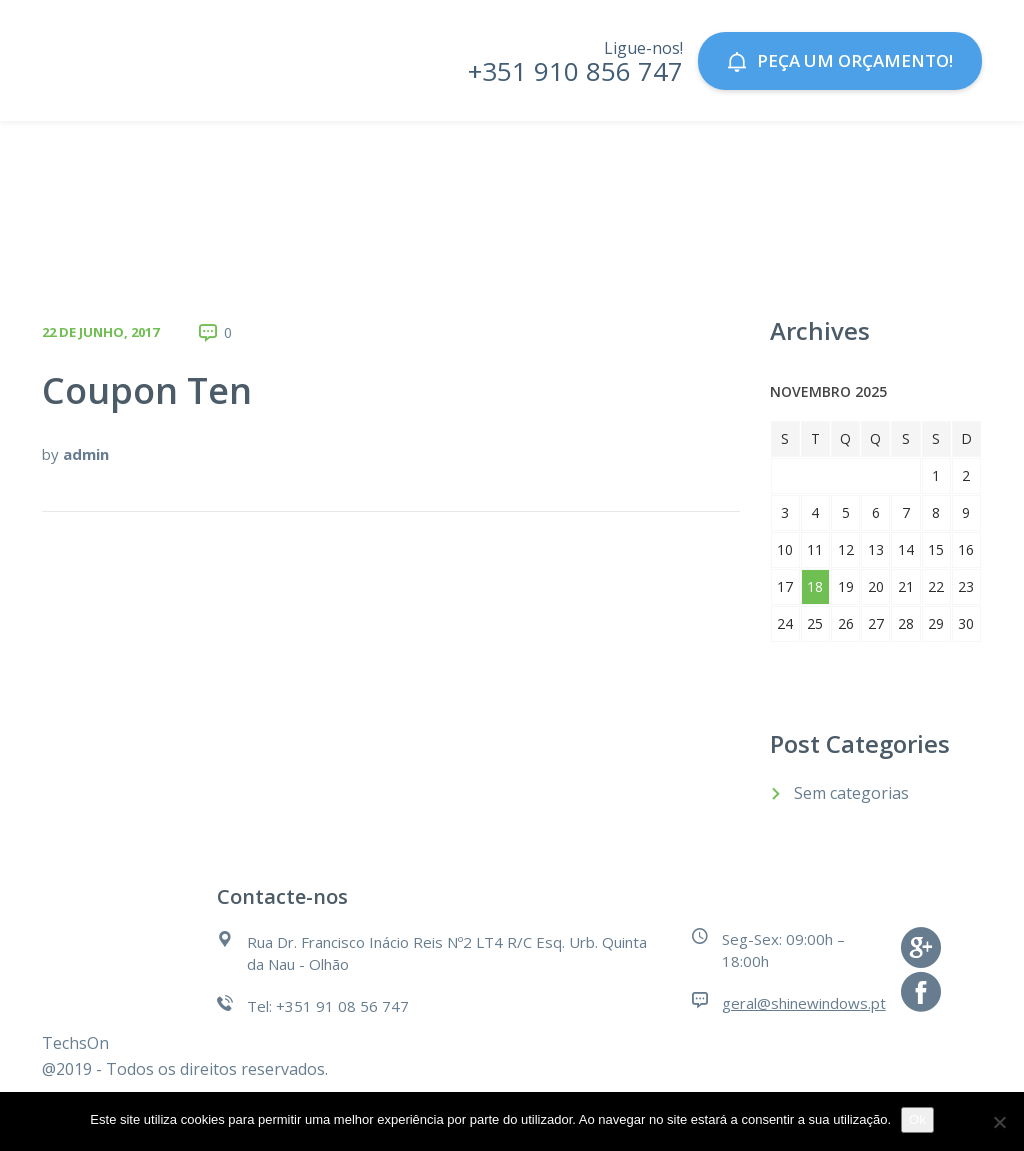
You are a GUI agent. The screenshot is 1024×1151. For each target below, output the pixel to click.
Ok (917, 1119)
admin (86, 454)
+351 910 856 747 (575, 71)
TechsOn (75, 1043)
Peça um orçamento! (840, 60)
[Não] (999, 1122)
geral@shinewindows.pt (804, 1003)
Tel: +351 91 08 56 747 (328, 1006)
